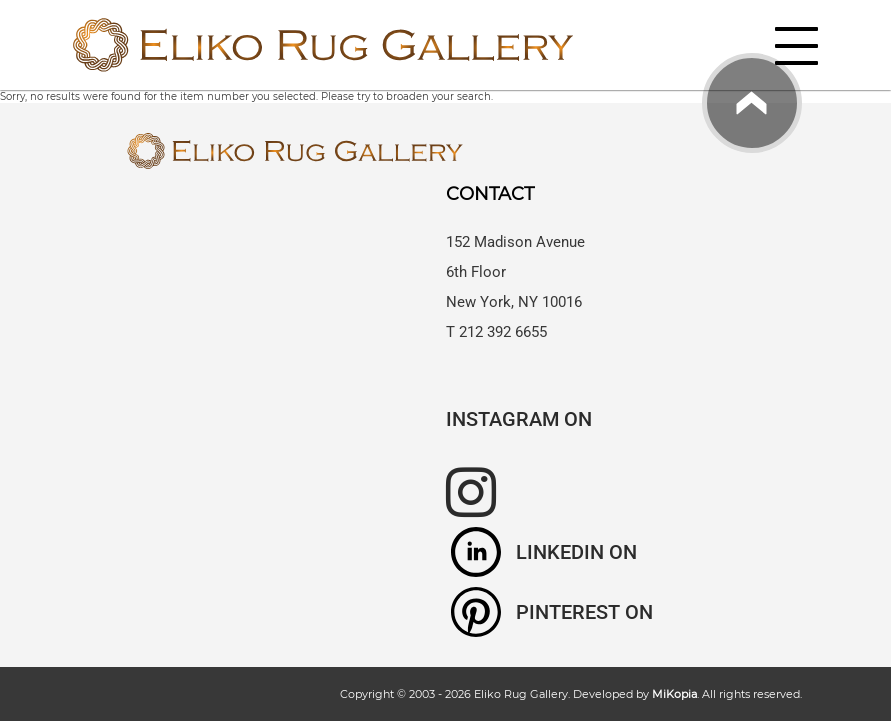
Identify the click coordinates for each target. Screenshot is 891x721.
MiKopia (674, 694)
